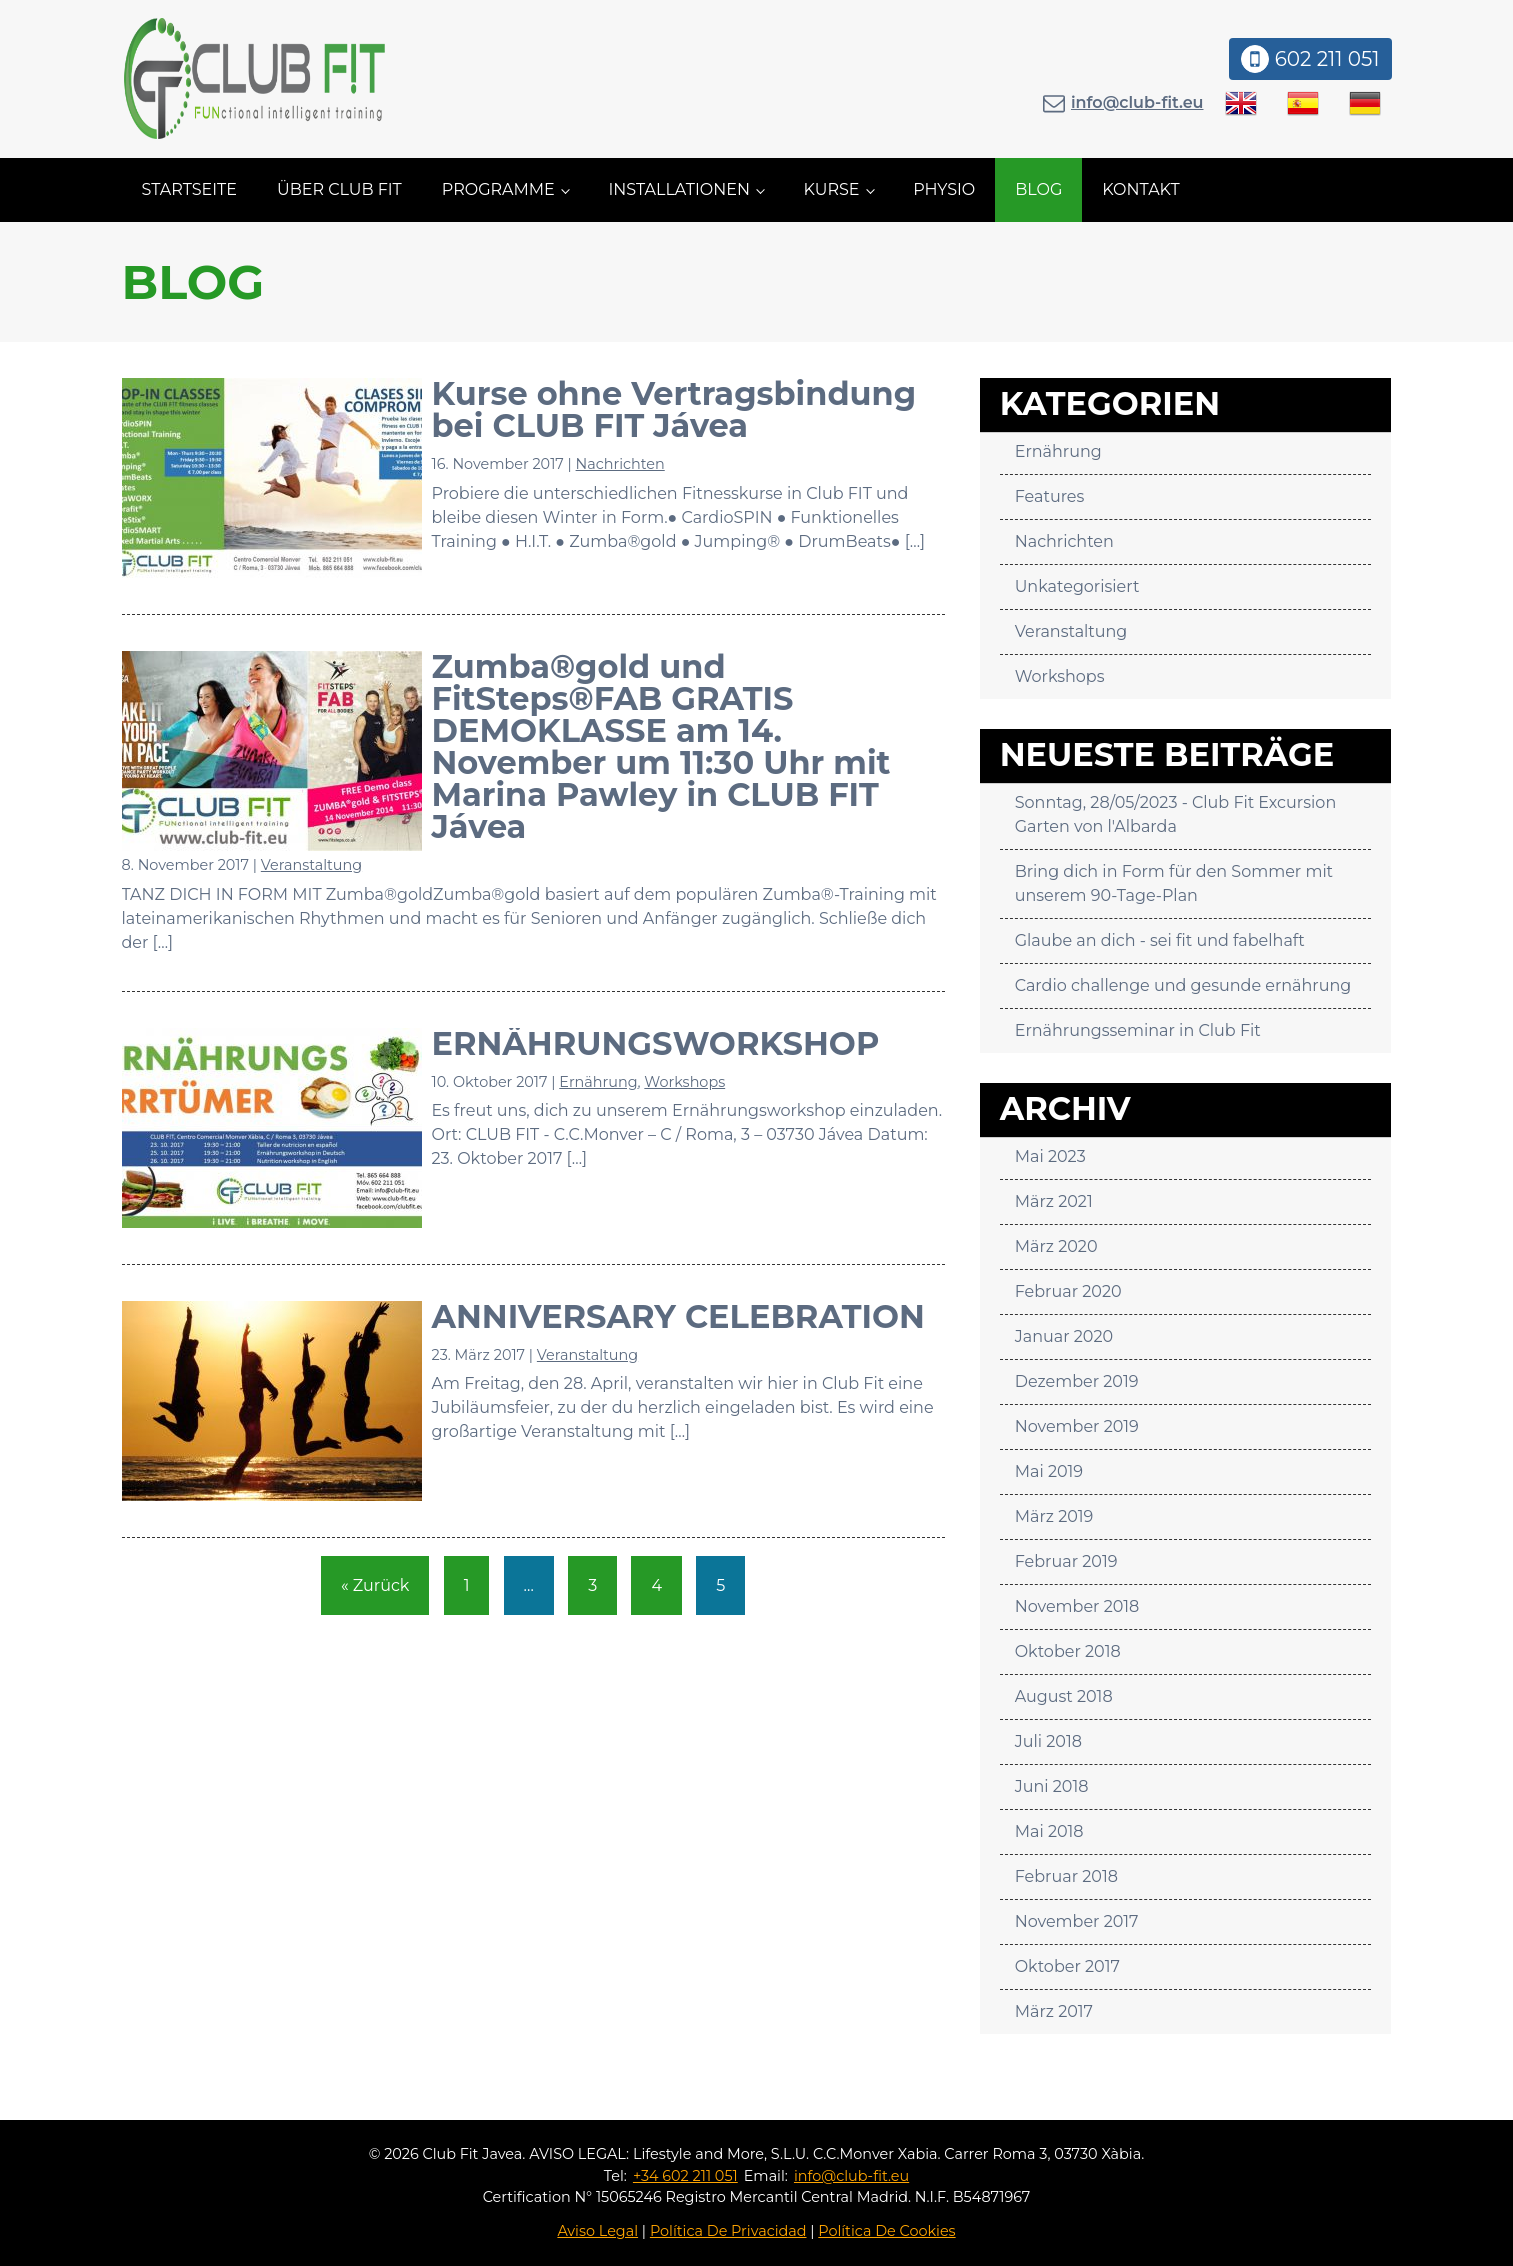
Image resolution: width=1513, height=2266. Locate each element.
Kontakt (1140, 189)
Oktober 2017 (1067, 1966)
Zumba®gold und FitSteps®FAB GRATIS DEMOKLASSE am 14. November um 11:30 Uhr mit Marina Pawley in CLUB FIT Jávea (661, 746)
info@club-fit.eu (1137, 102)
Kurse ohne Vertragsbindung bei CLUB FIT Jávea (674, 409)
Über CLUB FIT (339, 189)
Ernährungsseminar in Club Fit (1138, 1030)
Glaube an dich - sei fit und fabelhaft (1160, 940)
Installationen (679, 189)
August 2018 (1064, 1696)
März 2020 (1056, 1246)
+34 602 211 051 (685, 2176)
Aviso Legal (597, 2231)
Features (1050, 496)
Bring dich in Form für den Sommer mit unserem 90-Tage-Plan (1174, 883)
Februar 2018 (1066, 1876)
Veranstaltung (311, 865)
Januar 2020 (1064, 1336)
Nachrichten (620, 464)
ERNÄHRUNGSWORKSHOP (656, 1043)
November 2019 (1077, 1426)
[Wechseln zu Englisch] (1241, 103)
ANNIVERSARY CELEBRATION (678, 1316)
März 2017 (1054, 2011)
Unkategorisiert (1077, 586)
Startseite (189, 189)
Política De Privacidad (728, 2231)
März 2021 (1054, 1201)
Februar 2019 (1066, 1561)
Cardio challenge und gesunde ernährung (1183, 985)
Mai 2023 (1050, 1156)
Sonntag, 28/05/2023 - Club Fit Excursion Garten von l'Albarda (1176, 814)
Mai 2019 (1049, 1471)
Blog (1038, 189)
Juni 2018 (1052, 1786)
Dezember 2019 (1077, 1381)
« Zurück (375, 1585)
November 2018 (1077, 1606)
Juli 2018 (1048, 1741)
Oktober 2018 (1068, 1651)
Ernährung (598, 1082)
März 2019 (1054, 1516)
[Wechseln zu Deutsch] (1365, 103)
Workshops (684, 1082)
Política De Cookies (886, 2231)
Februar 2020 (1068, 1291)
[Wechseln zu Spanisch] (1303, 103)
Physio (944, 189)
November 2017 (1077, 1921)
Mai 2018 (1049, 1831)
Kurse (832, 189)
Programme (498, 189)
